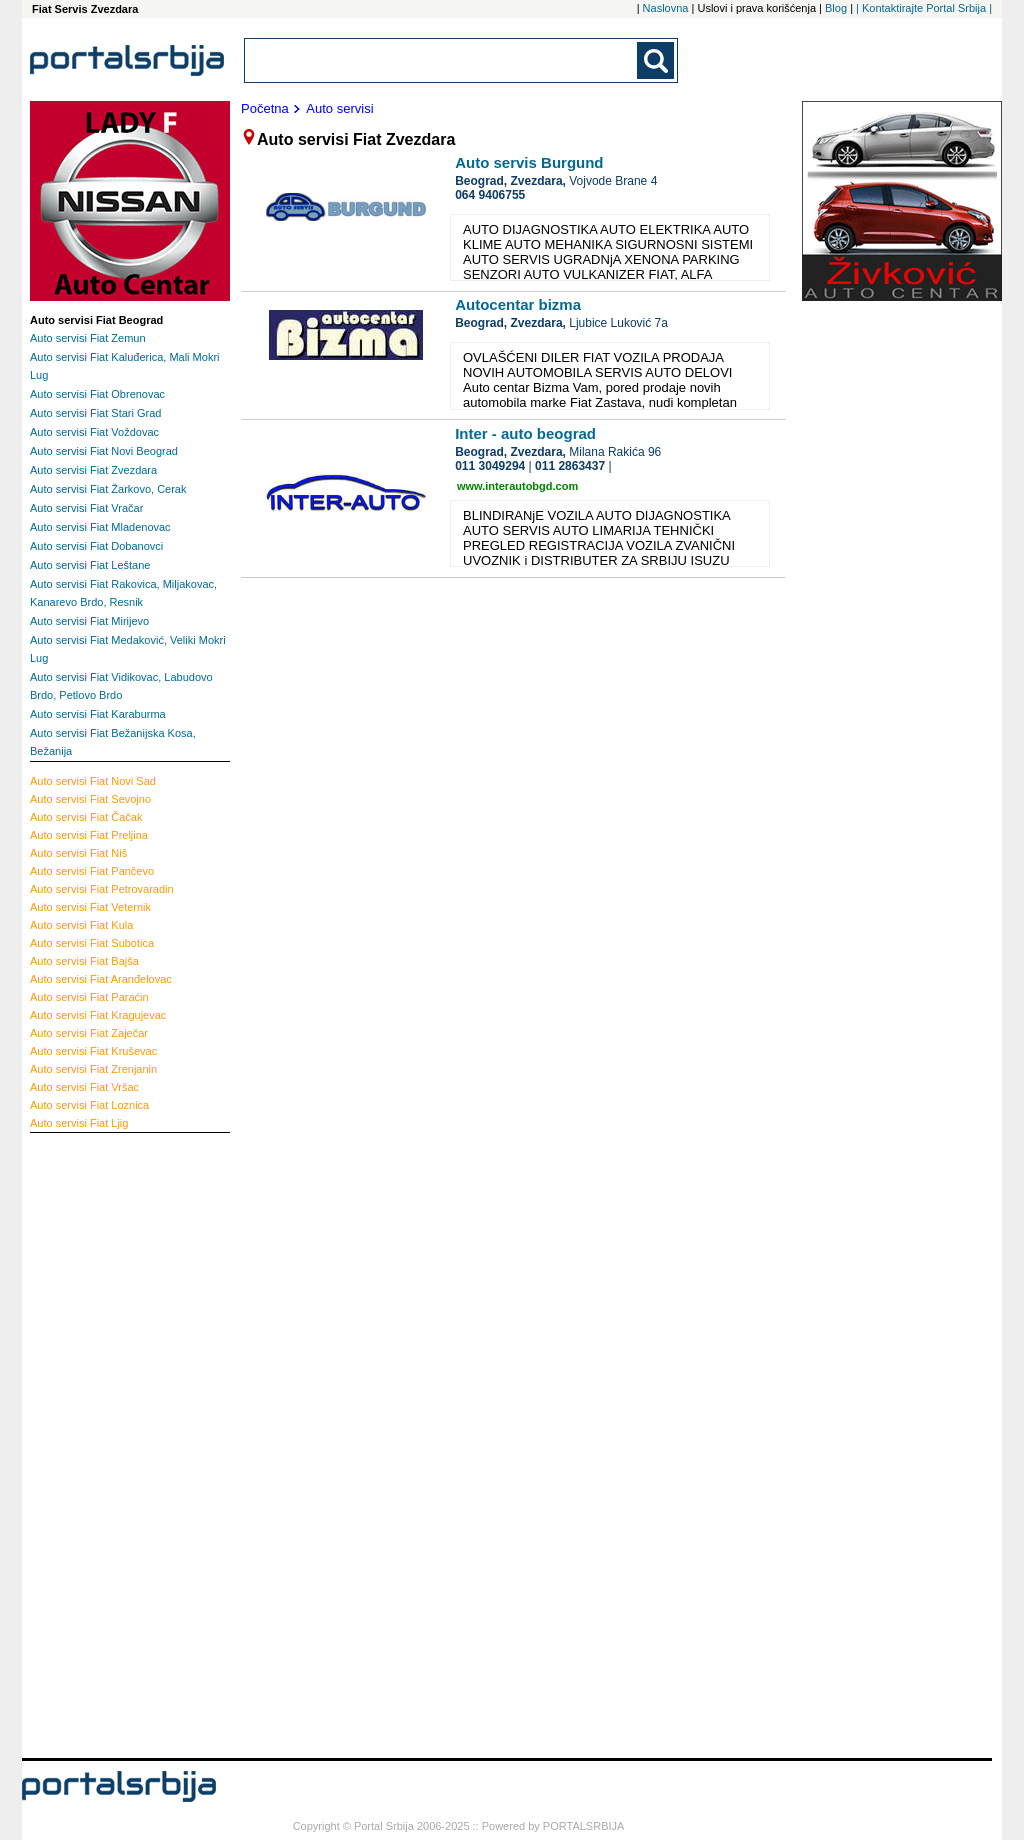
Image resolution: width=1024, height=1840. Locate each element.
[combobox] (442, 60)
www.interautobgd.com (517, 486)
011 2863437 (570, 466)
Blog (836, 8)
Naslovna (666, 8)
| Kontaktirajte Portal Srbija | (924, 8)
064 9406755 (490, 195)
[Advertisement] (110, 1443)
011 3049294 (490, 466)
